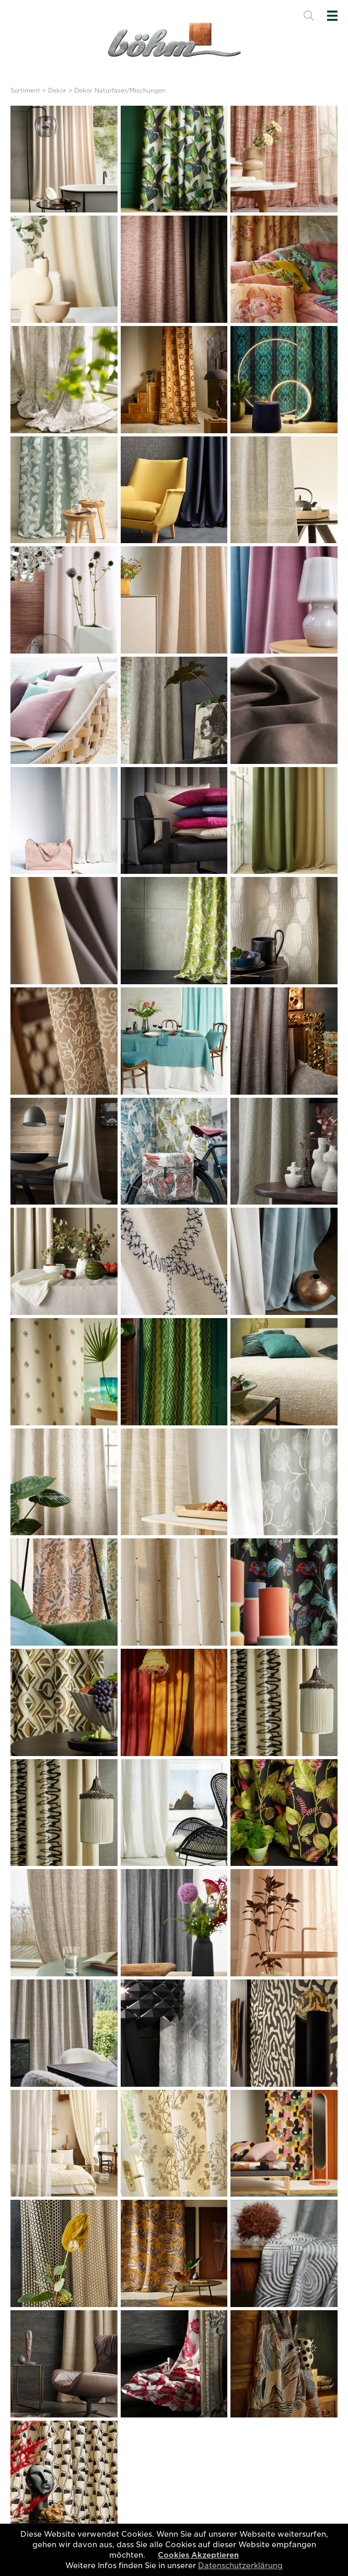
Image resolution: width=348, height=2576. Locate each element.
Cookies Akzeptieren (198, 2555)
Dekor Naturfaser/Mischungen (120, 90)
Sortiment (25, 90)
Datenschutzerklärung (240, 2565)
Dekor (57, 90)
